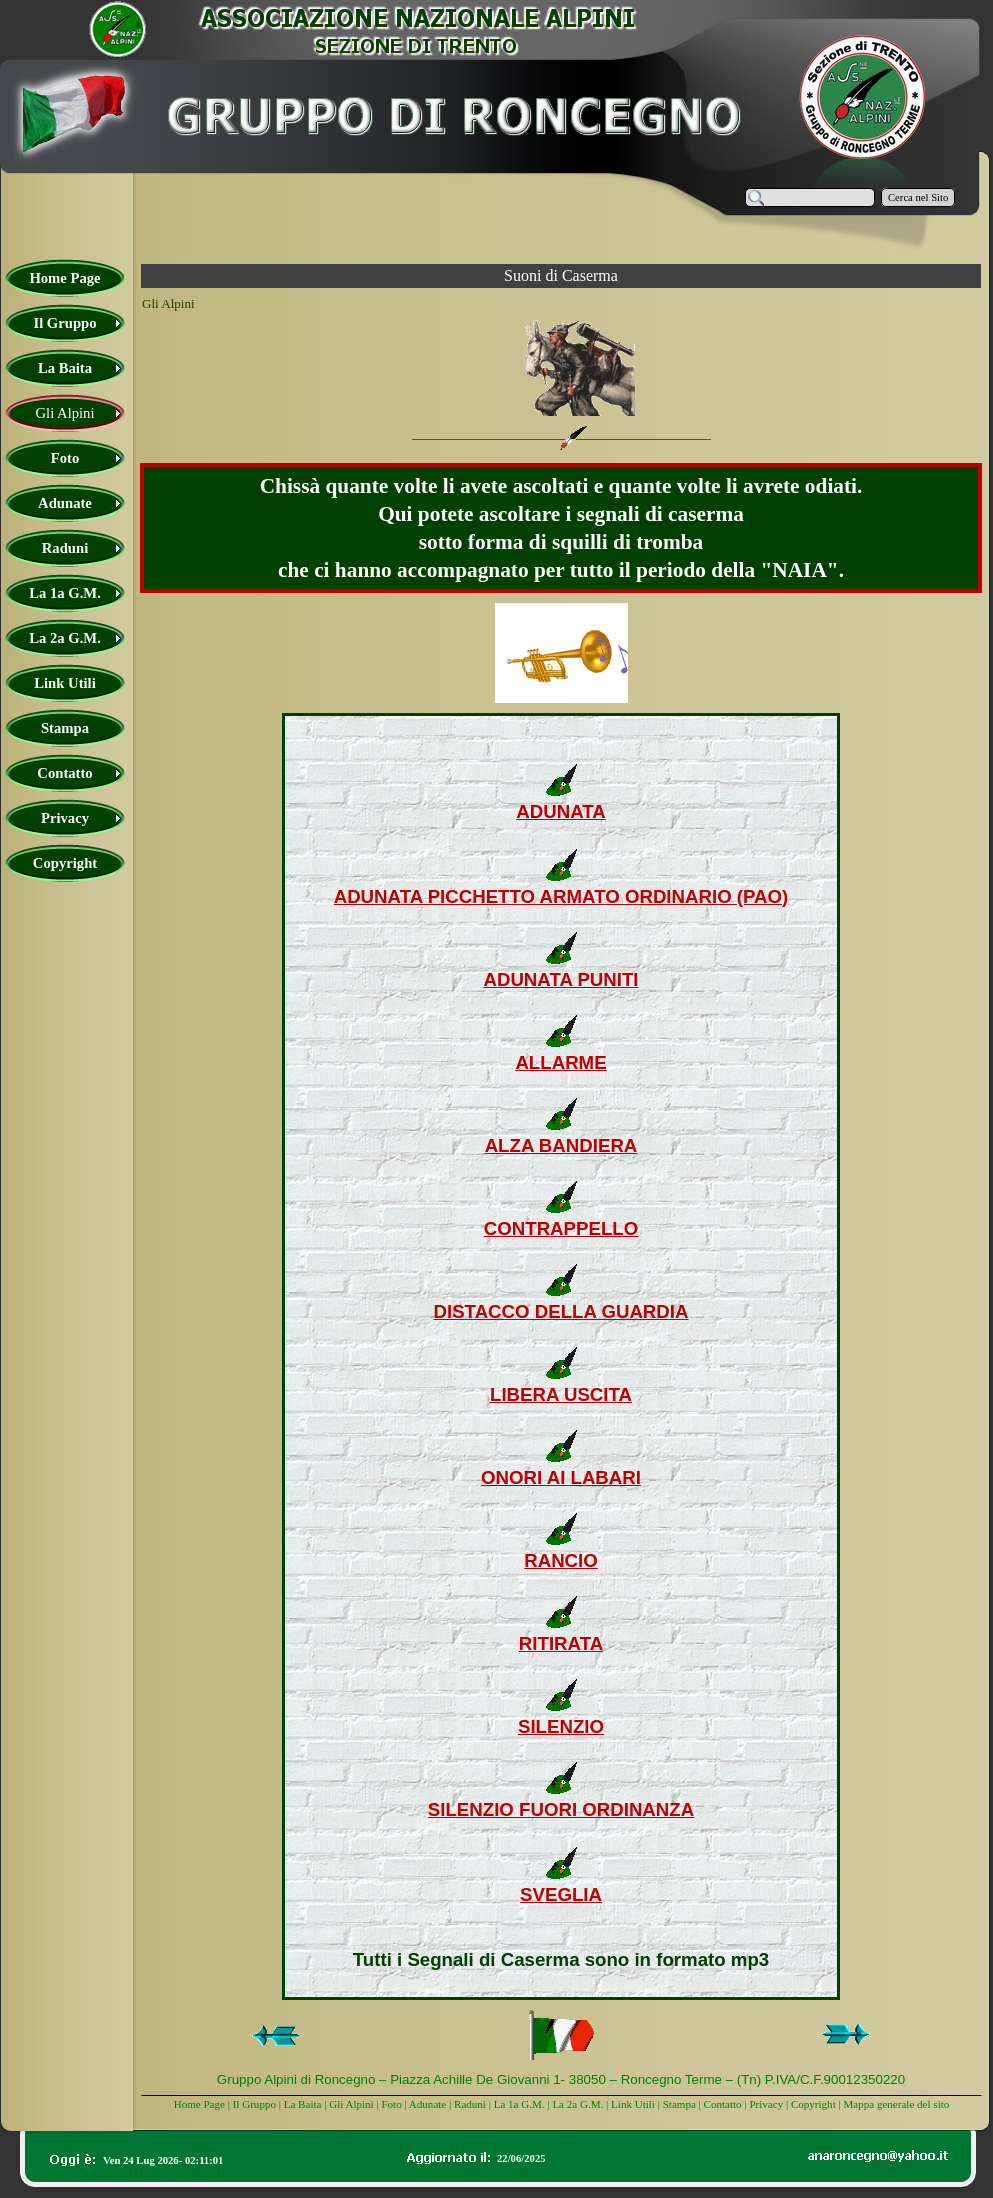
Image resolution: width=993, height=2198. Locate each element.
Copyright (813, 2104)
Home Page (199, 2104)
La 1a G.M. (519, 2104)
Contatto (723, 2104)
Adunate (427, 2104)
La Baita (304, 2104)
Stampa (679, 2104)
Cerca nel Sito (918, 197)
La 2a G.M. (577, 2104)
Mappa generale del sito (896, 2104)
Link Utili (633, 2104)
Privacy (766, 2104)
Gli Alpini (351, 2104)
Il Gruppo (254, 2104)
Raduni (470, 2104)
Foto (391, 2104)
